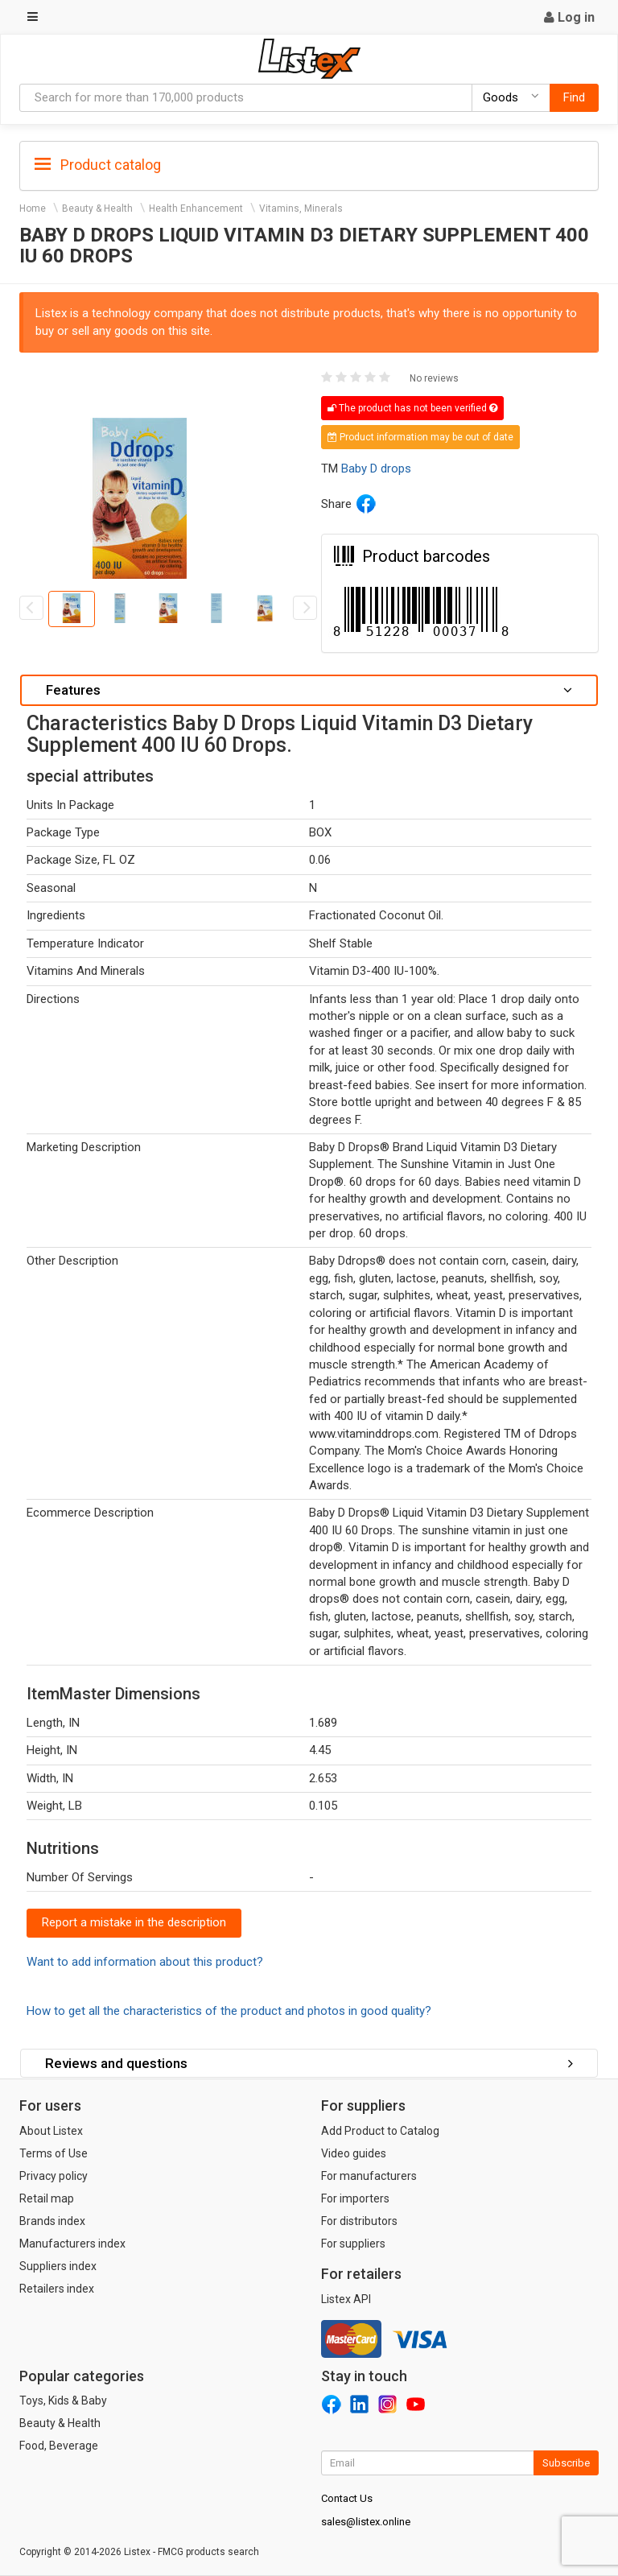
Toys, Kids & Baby (63, 2400)
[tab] (309, 164)
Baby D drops (376, 468)
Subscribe (566, 2463)
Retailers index (56, 2288)
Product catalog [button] (98, 165)
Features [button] (309, 690)
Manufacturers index (72, 2243)
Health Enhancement (196, 208)
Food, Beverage (58, 2445)
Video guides (353, 2153)
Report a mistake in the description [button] (134, 1922)
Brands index (52, 2221)
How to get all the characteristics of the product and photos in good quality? (229, 2011)
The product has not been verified (412, 408)
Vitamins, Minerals (301, 208)
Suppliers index (58, 2266)
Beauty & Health (97, 208)
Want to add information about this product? (145, 1962)
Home (32, 208)
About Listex (51, 2130)
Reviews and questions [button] (309, 2063)
